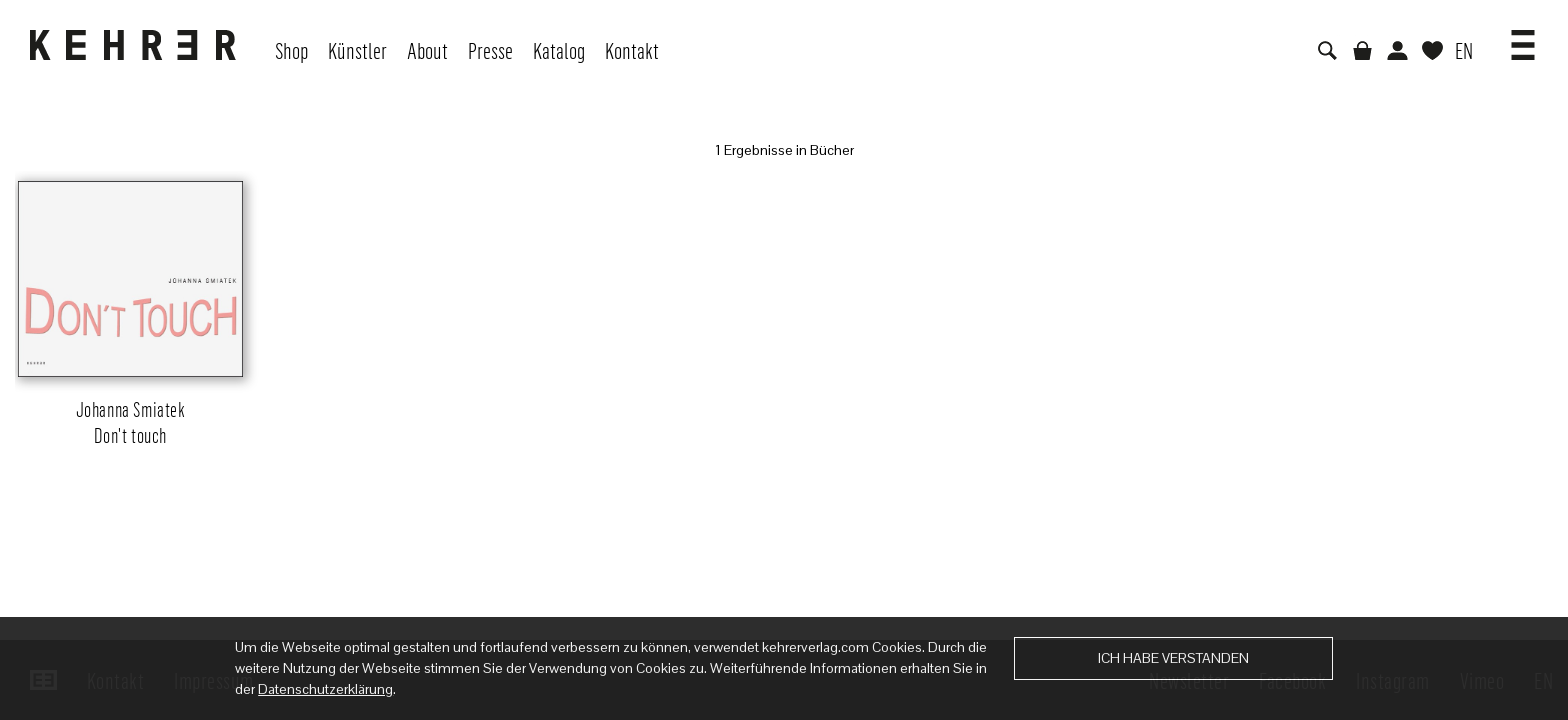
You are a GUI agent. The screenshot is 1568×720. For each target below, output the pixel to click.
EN (1464, 50)
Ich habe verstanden (1173, 658)
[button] (1523, 38)
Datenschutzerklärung (325, 689)
